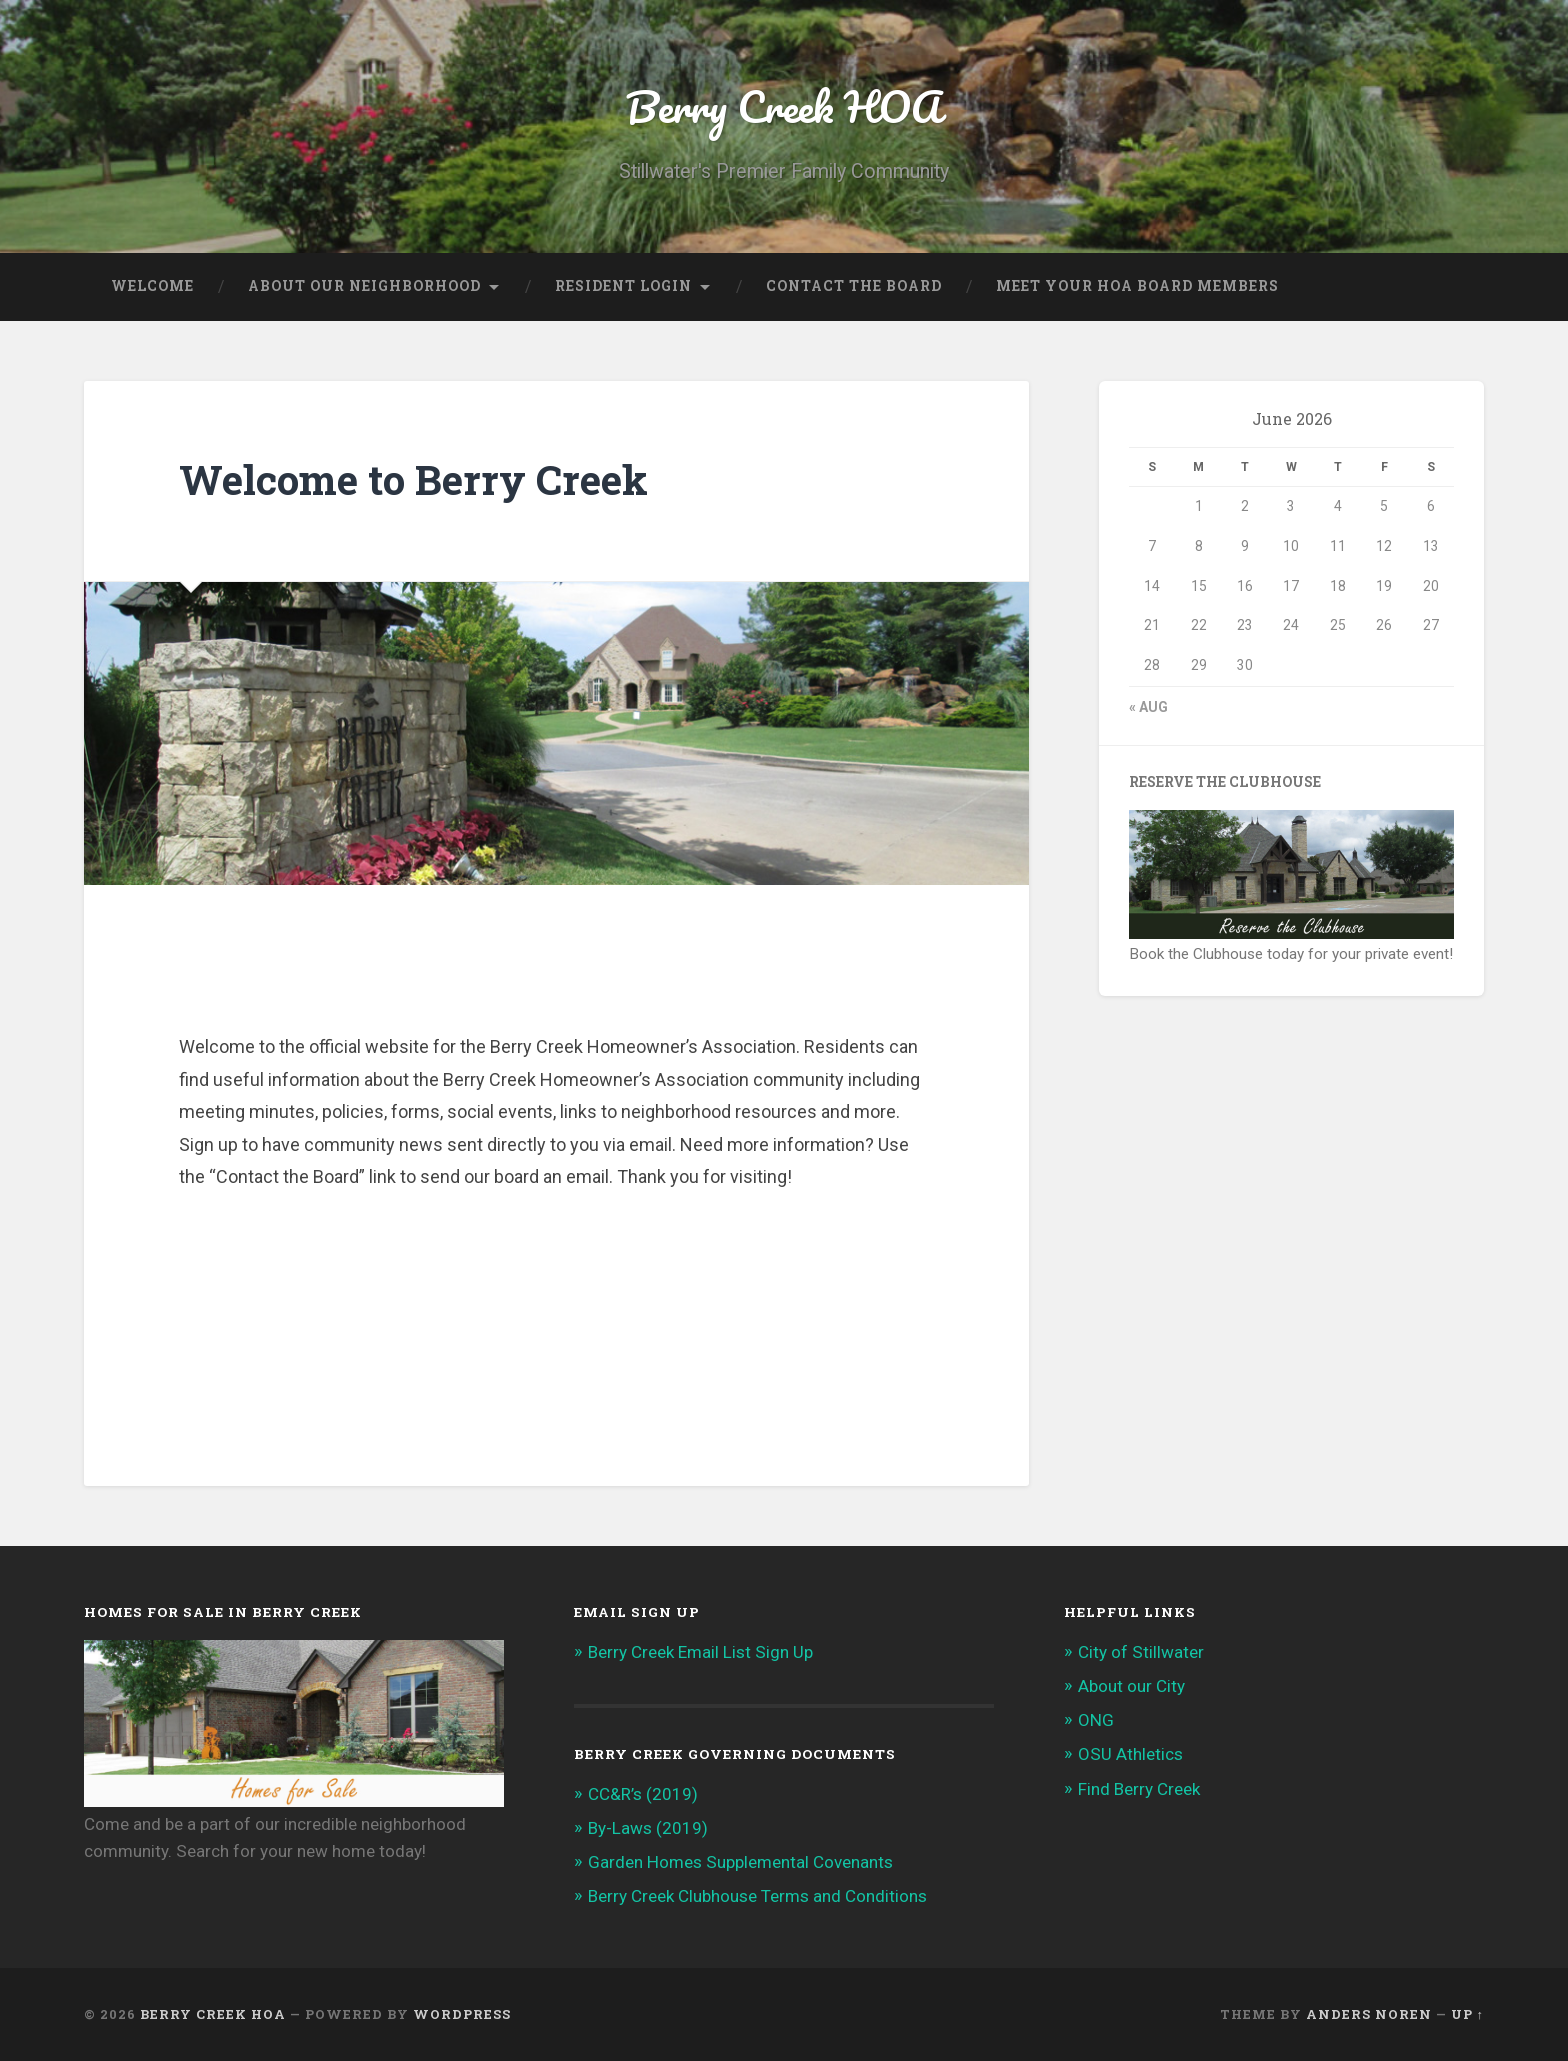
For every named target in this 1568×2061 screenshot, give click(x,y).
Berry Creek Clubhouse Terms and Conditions (757, 1896)
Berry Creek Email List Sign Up (700, 1652)
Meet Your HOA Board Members (1137, 286)
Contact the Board (854, 286)
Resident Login (623, 286)
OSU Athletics (1130, 1754)
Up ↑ (1467, 2014)
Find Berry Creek (1139, 1789)
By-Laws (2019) (648, 1828)
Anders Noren (1369, 2014)
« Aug (1148, 707)
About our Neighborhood (364, 286)
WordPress (462, 2014)
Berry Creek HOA (784, 105)
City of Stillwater (1141, 1652)
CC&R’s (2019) (643, 1794)
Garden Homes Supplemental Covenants (740, 1862)
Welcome (152, 286)
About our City (1131, 1686)
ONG (1096, 1720)
